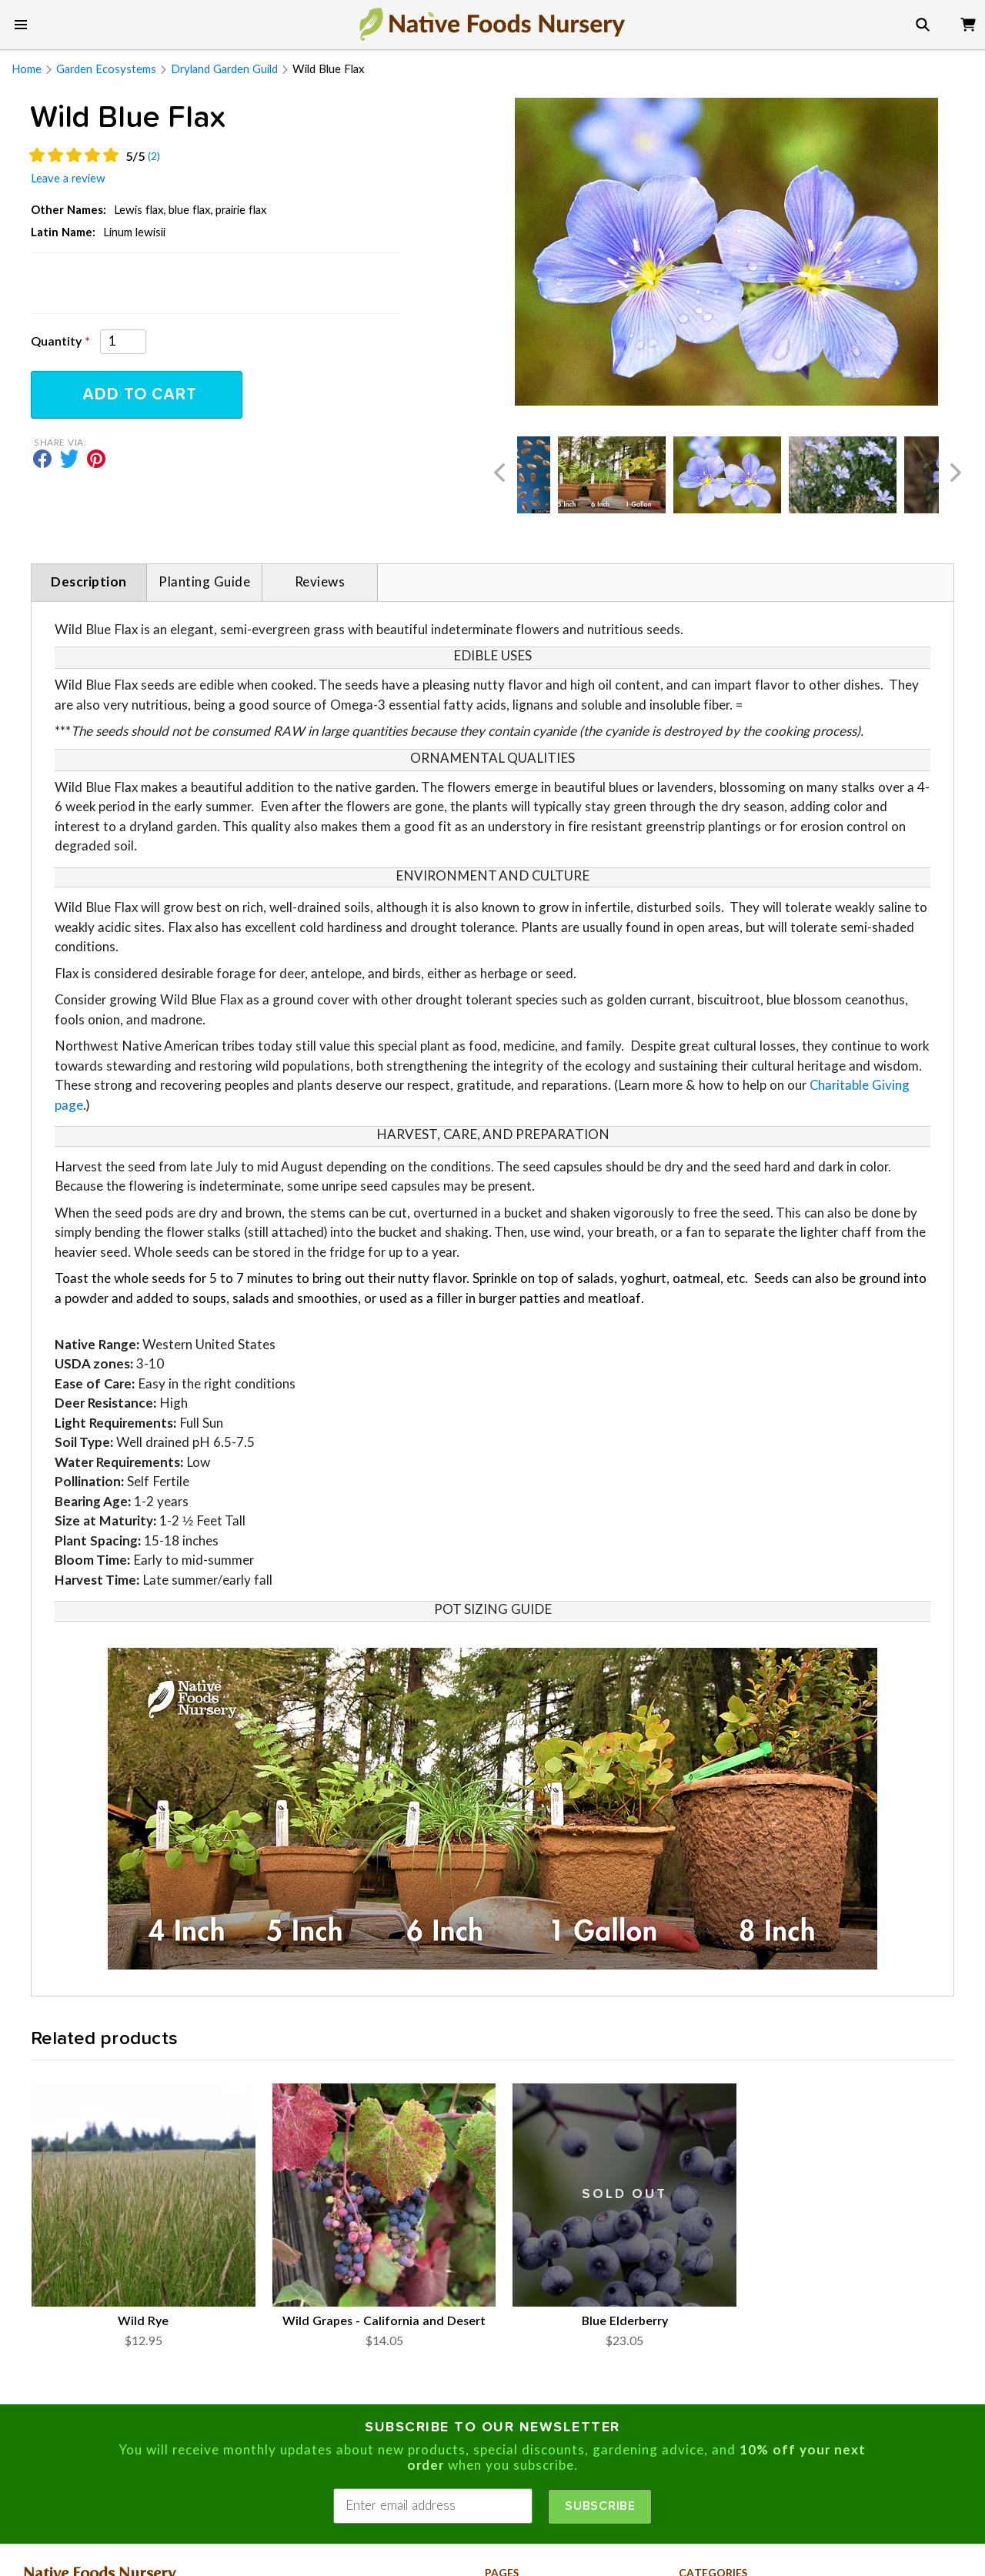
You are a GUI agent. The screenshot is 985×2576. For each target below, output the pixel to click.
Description (89, 582)
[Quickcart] (967, 22)
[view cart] (967, 22)
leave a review (68, 179)
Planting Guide (204, 582)
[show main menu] (21, 24)
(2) (154, 157)
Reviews (320, 582)
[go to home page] (492, 23)
